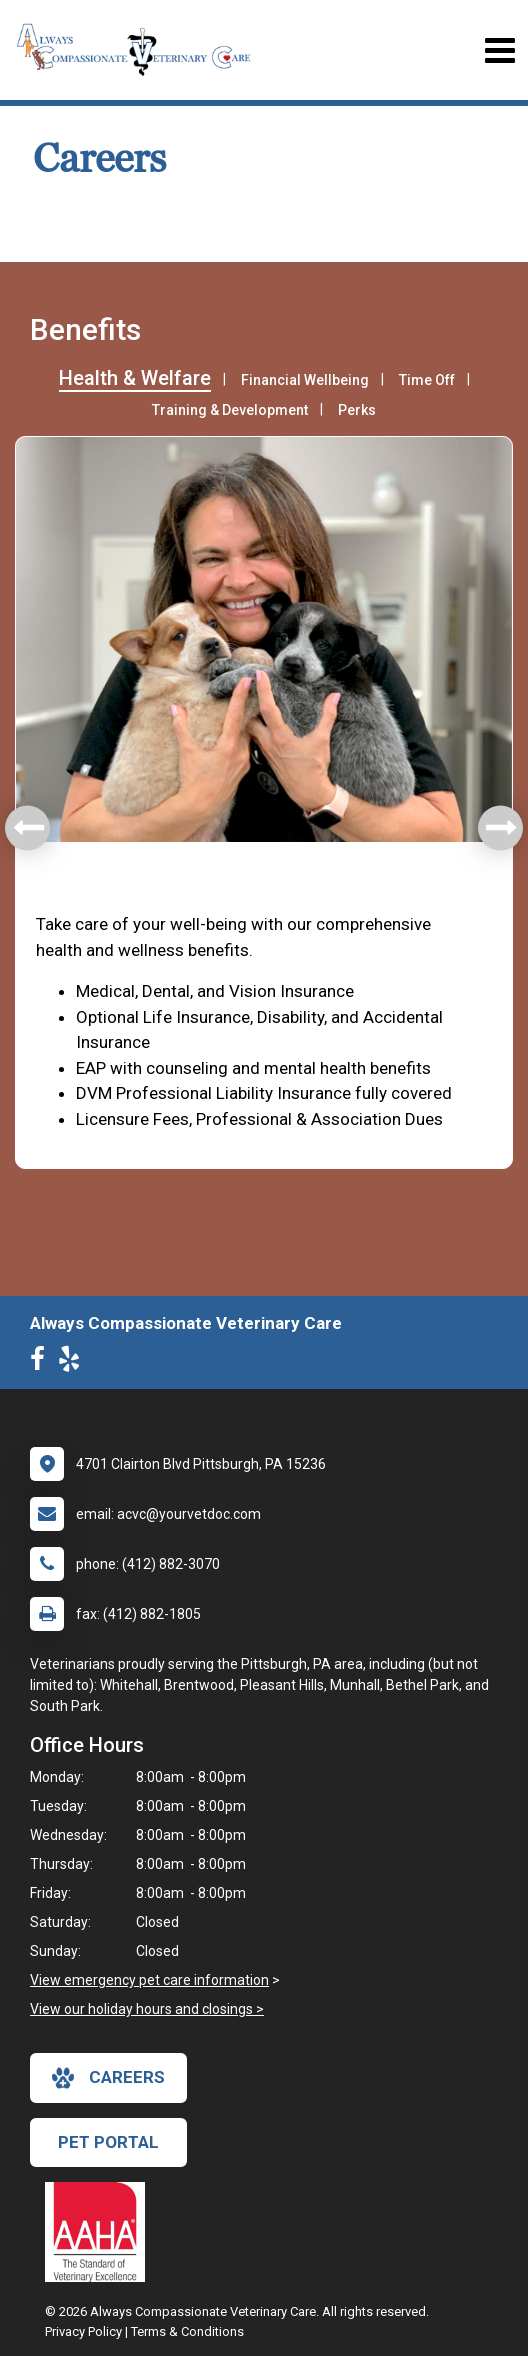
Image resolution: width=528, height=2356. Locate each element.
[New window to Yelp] (74, 1363)
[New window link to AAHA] (100, 2232)
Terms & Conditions (187, 2331)
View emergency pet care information (149, 1980)
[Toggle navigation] (499, 50)
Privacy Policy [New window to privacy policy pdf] (83, 2331)
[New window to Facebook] (42, 1363)
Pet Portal (108, 2142)
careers (108, 2078)
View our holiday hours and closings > (147, 2009)
